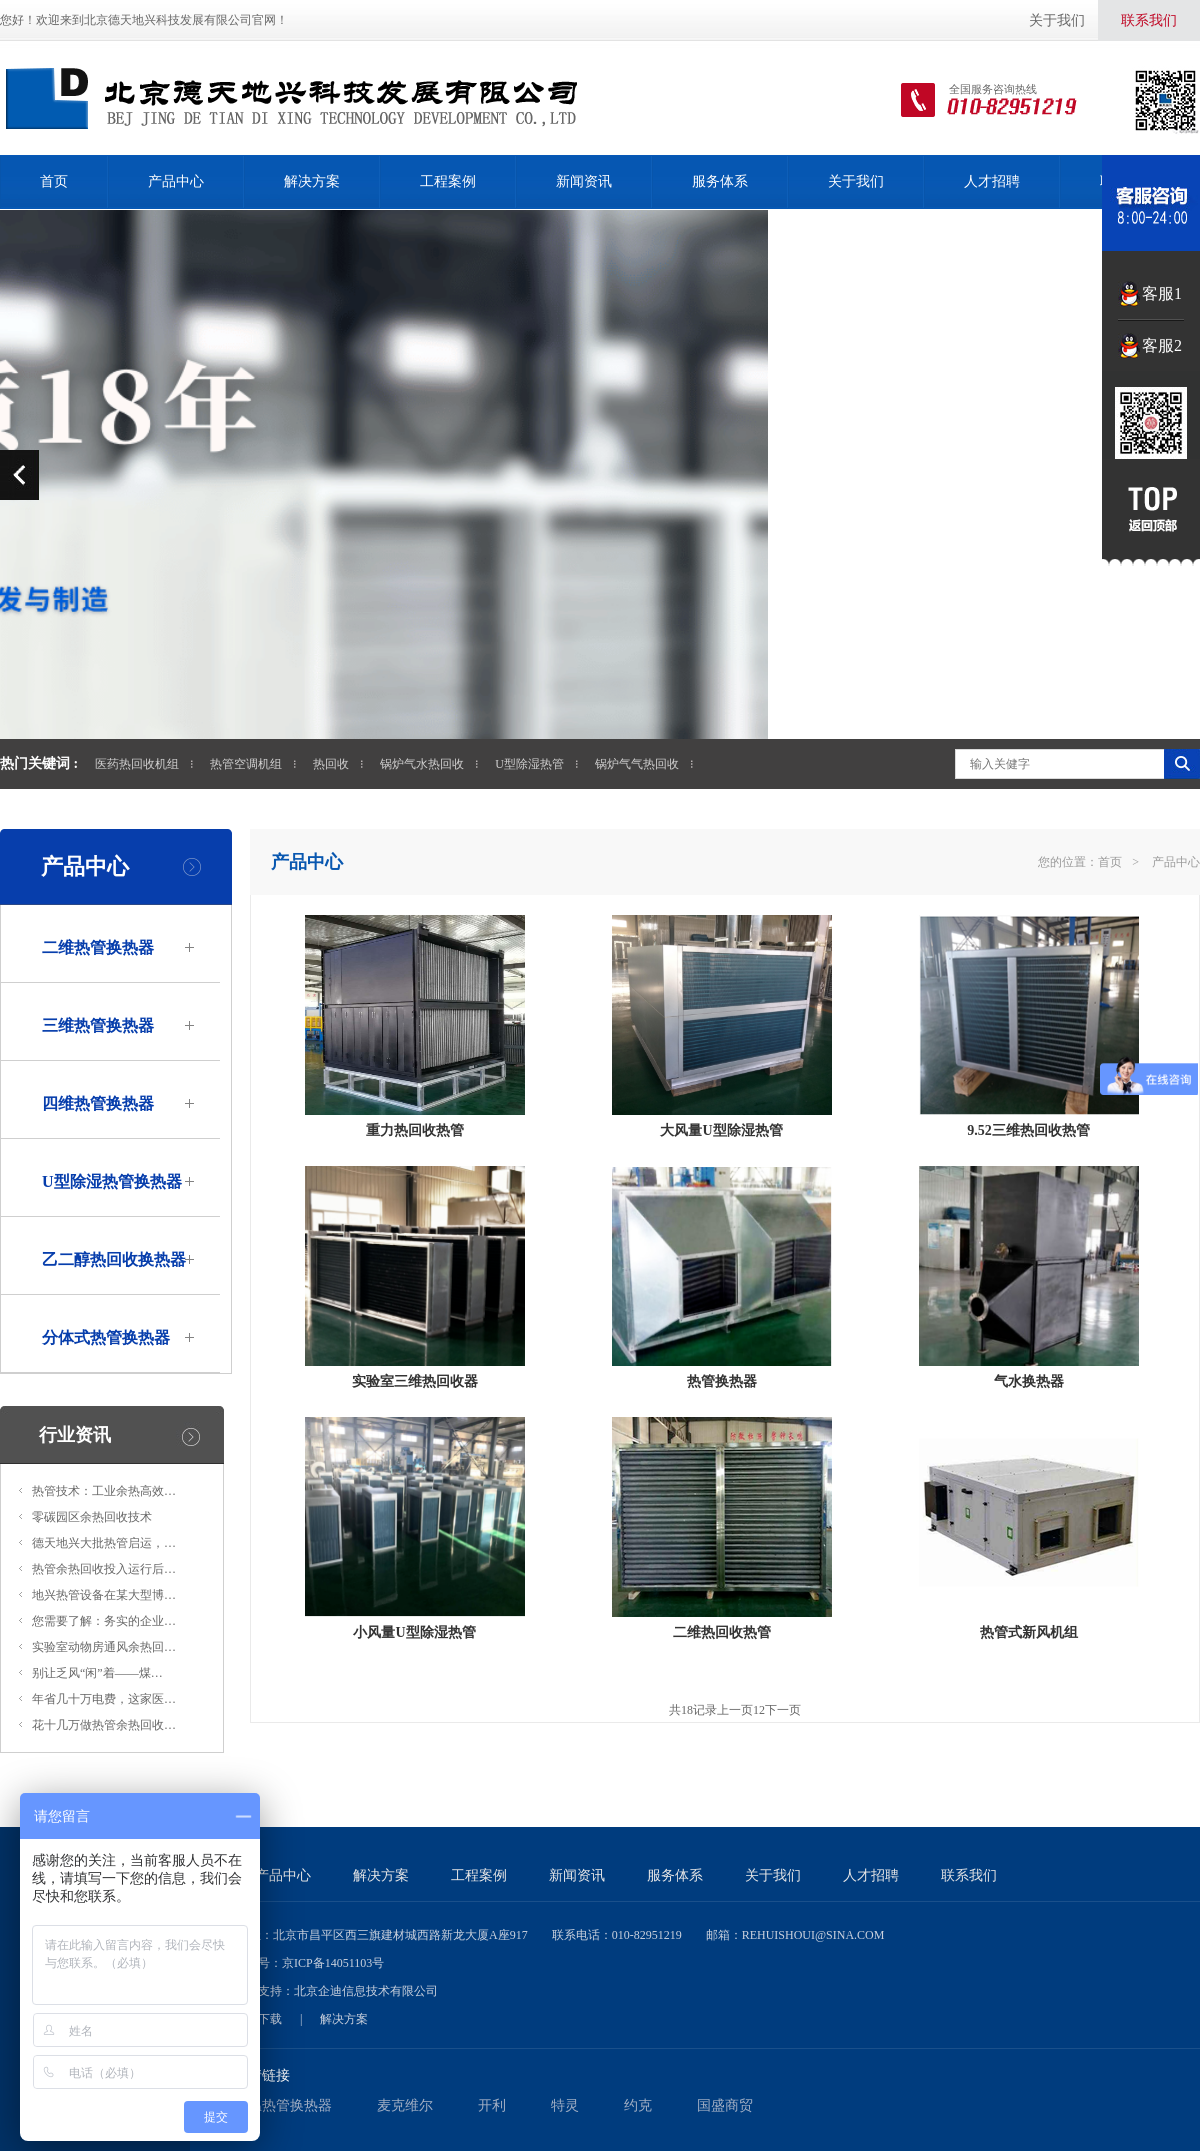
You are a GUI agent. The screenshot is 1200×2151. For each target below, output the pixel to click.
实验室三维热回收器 (415, 1381)
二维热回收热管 (722, 1632)
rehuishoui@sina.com (813, 1935)
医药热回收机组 (137, 764)
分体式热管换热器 (106, 1337)
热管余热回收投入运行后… (104, 1569)
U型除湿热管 (529, 764)
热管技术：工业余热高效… (104, 1491)
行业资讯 (75, 1435)
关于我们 (1057, 20)
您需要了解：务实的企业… (104, 1621)
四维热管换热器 (98, 1103)
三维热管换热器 (98, 1025)
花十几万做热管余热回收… (104, 1725)
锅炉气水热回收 (422, 764)
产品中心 (176, 181)
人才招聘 (992, 181)
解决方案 (312, 181)
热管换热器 (722, 1381)
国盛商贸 (725, 2105)
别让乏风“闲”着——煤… (97, 1673)
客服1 (1162, 293)
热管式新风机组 (1029, 1632)
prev (19, 474)
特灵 (565, 2105)
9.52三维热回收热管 (1028, 1130)
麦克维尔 (405, 2105)
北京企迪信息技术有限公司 (366, 1991)
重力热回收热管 (415, 1130)
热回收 (331, 764)
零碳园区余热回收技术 (92, 1517)
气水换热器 (1029, 1381)
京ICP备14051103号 (333, 1963)
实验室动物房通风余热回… (104, 1647)
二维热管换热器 (98, 947)
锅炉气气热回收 (637, 764)
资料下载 (258, 2019)
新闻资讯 (584, 181)
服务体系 (720, 181)
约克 (638, 2105)
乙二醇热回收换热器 (114, 1259)
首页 (54, 181)
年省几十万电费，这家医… (104, 1699)
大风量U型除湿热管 (721, 1130)
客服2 (1162, 345)
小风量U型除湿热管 (414, 1632)
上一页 (735, 1710)
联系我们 (1149, 20)
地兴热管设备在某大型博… (104, 1595)
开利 (492, 2105)
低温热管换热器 (283, 2105)
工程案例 (448, 181)
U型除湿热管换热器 (112, 1181)
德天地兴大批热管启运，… (104, 1543)
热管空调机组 (246, 764)
